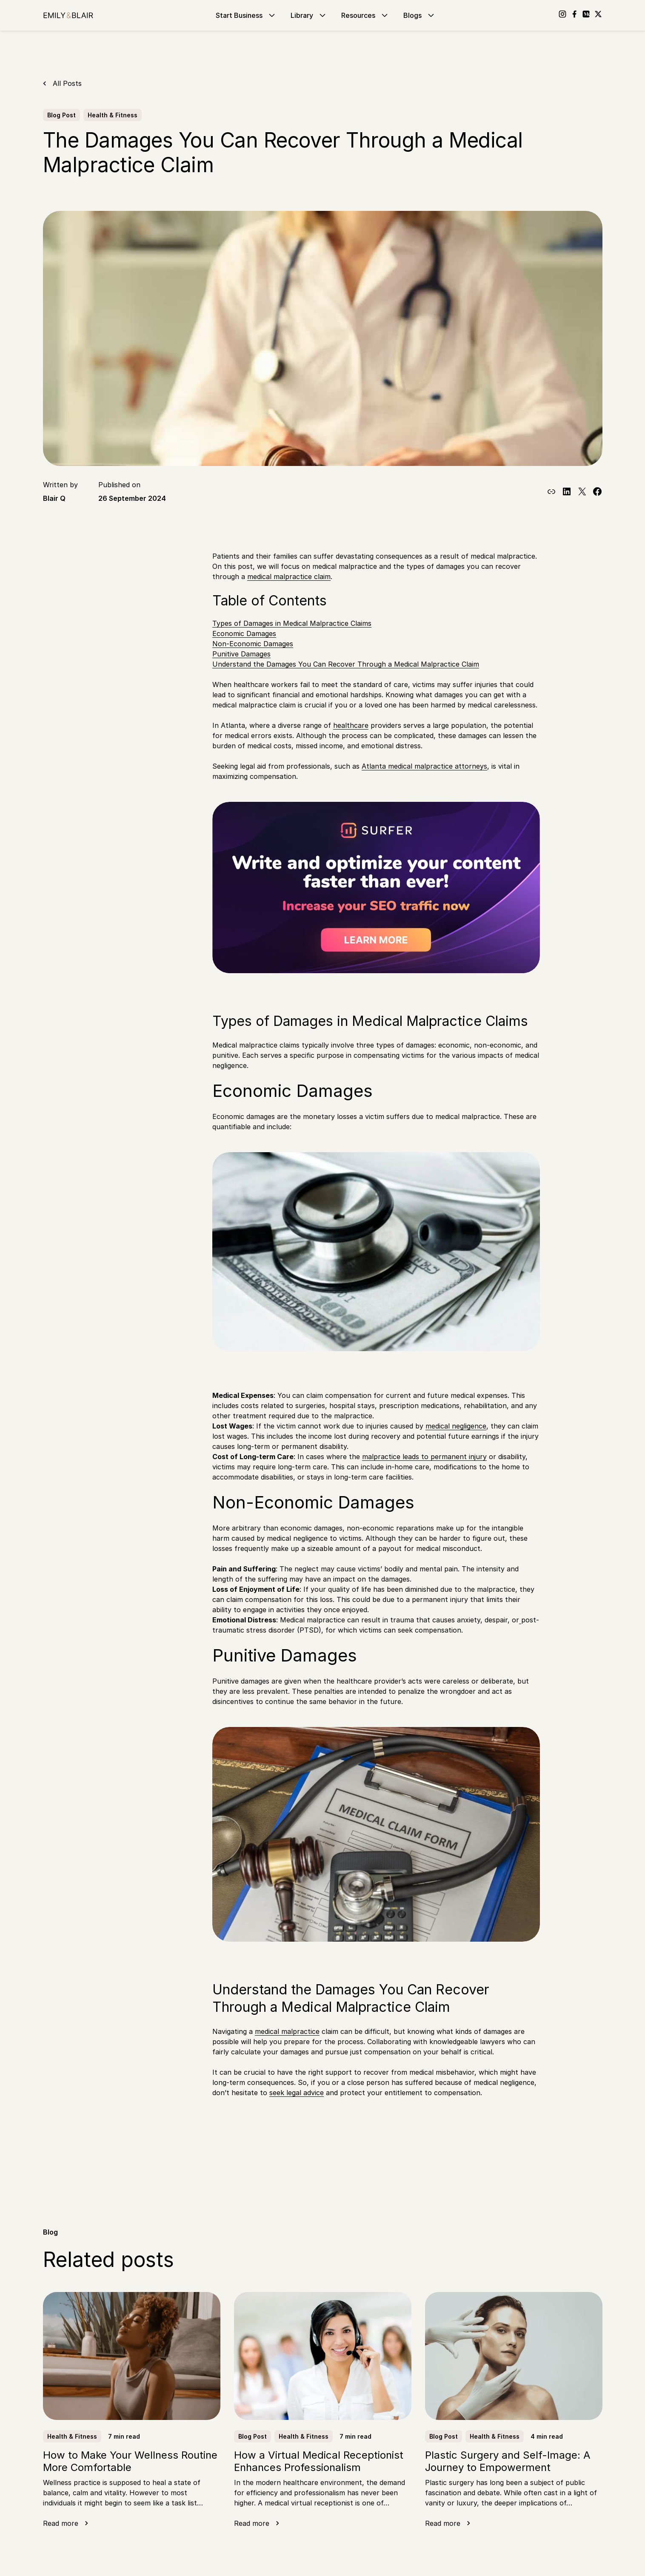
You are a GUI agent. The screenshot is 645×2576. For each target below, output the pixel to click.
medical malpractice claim (289, 576)
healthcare (350, 725)
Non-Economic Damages (252, 643)
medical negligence (455, 1426)
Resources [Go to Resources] (365, 15)
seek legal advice (296, 2092)
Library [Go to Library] (309, 15)
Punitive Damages (241, 654)
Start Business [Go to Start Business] (246, 15)
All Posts (67, 83)
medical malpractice (287, 2031)
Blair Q (54, 498)
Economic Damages (244, 633)
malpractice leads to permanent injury (424, 1456)
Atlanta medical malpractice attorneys (424, 766)
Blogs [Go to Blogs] (419, 15)
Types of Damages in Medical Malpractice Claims (291, 623)
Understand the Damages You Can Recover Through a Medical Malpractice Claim (345, 664)
